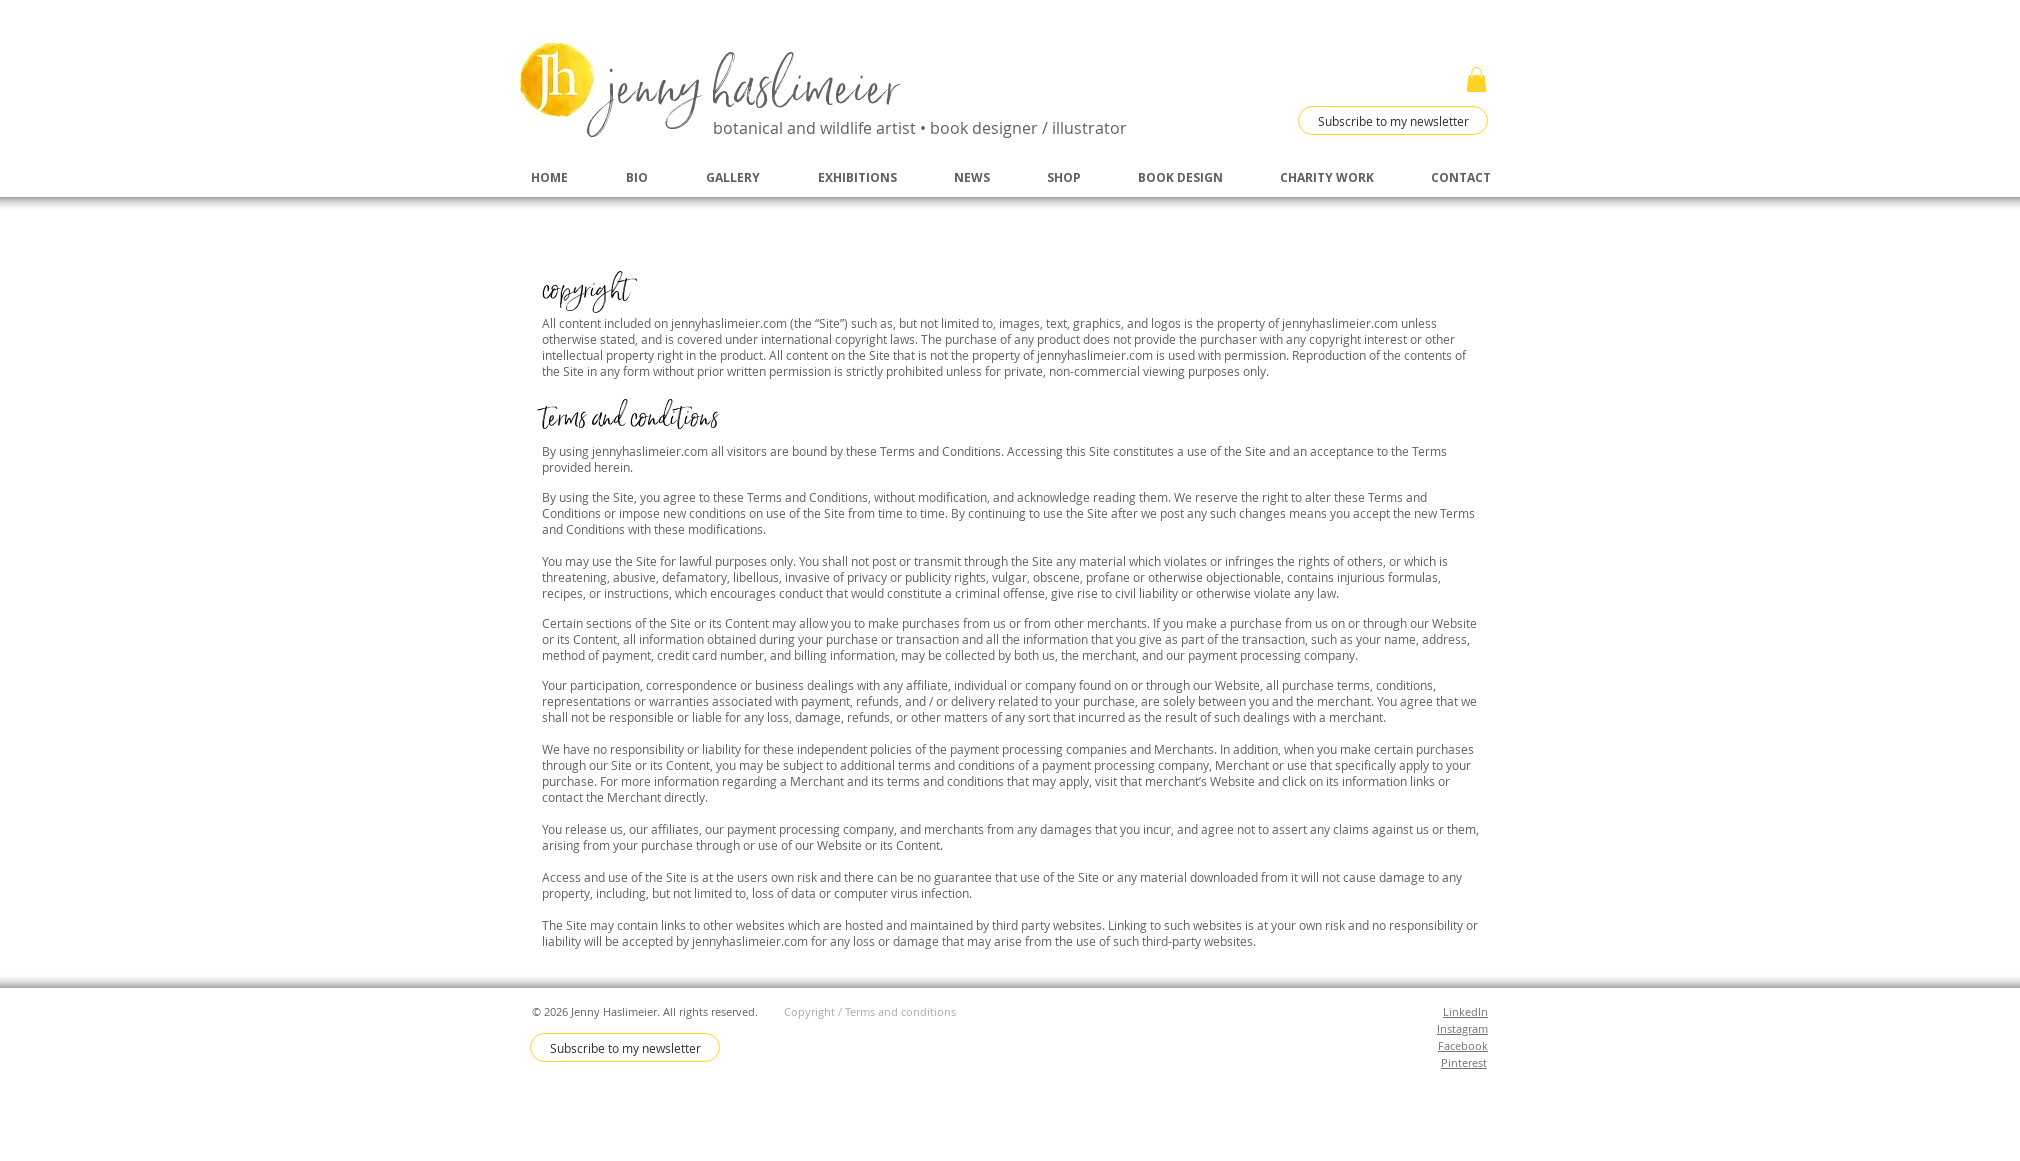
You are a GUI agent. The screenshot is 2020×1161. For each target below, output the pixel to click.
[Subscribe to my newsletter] (1393, 120)
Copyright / (814, 1011)
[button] (1476, 79)
